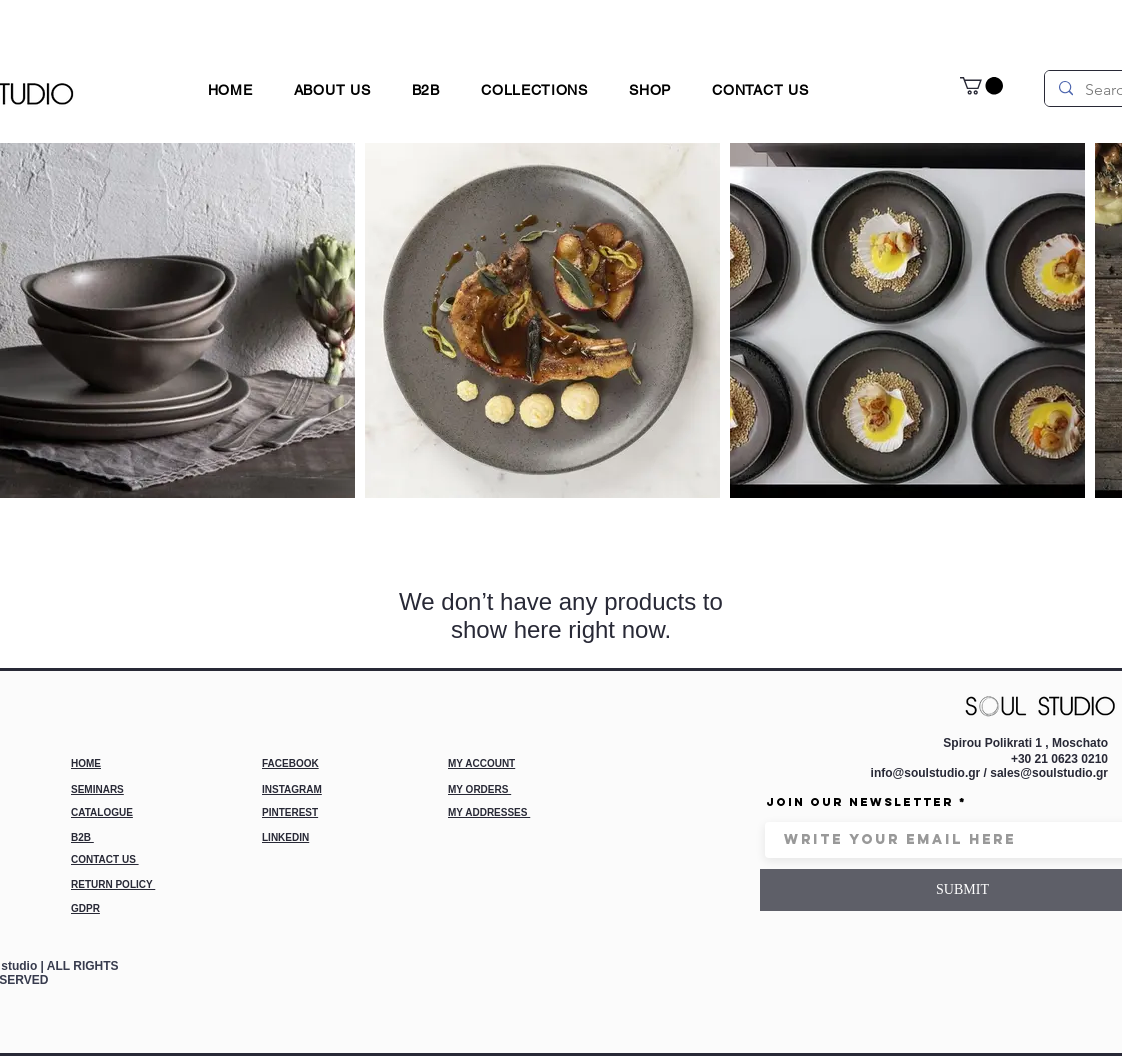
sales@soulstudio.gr (1049, 773)
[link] (981, 86)
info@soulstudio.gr (926, 773)
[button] (650, 89)
